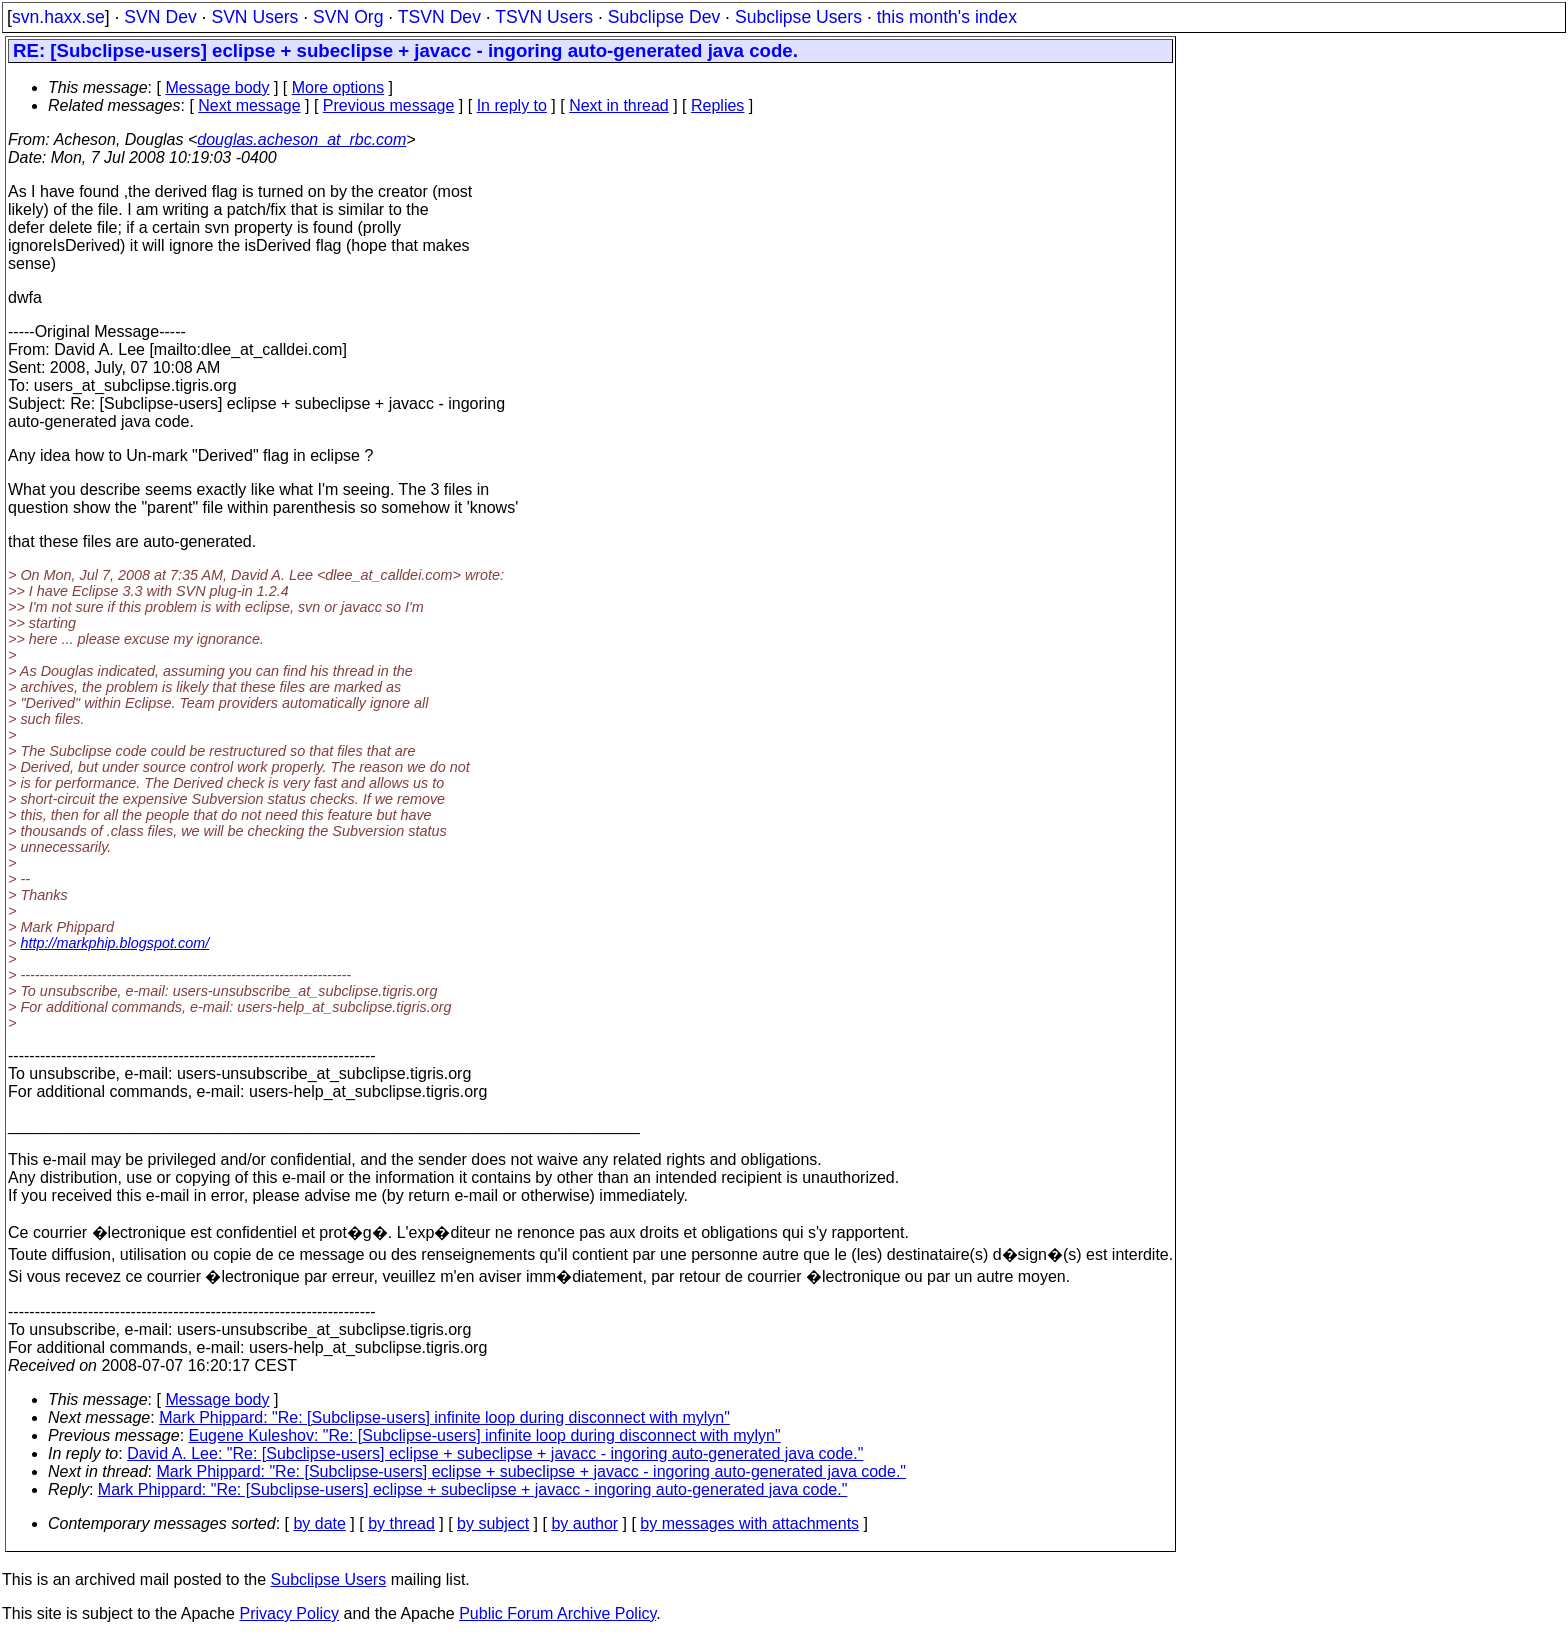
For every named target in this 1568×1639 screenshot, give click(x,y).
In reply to (512, 105)
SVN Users (254, 17)
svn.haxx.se (58, 17)
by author (584, 1523)
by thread (401, 1523)
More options (338, 87)
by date (319, 1523)
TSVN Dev (439, 17)
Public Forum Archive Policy (557, 1613)
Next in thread (619, 105)
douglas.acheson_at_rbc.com (301, 139)
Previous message (389, 105)
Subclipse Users (798, 17)
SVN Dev (160, 17)
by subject (493, 1523)
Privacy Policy (289, 1613)
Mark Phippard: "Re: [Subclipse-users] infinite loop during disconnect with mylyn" (444, 1417)
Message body (217, 87)
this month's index (947, 17)
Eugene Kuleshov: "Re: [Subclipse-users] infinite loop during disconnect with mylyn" (485, 1435)
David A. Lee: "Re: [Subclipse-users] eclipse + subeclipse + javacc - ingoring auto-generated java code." (495, 1453)
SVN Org (348, 17)
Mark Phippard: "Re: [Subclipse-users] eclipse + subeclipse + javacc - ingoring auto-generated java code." (532, 1471)
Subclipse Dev (664, 17)
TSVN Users (544, 17)
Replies (717, 105)
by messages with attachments (749, 1523)
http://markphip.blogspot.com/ (114, 943)
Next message (249, 105)
